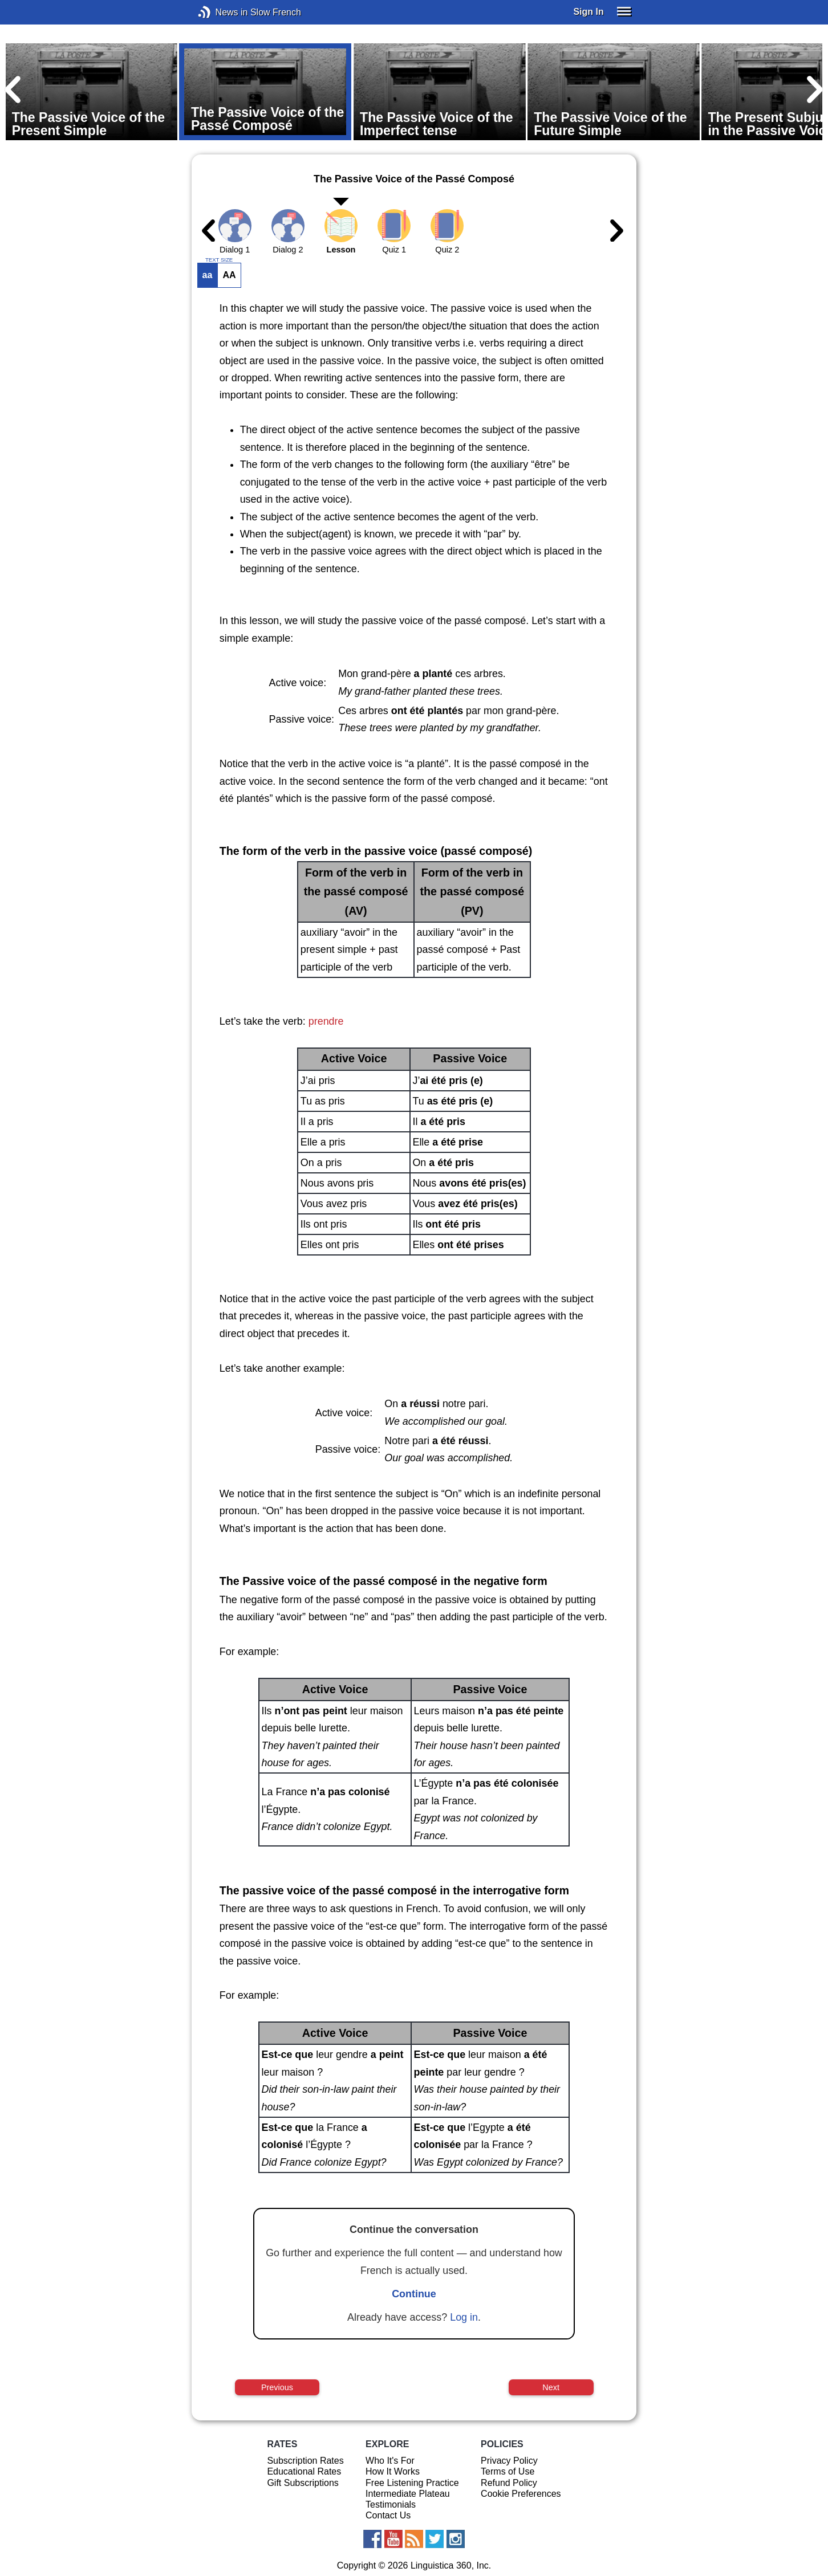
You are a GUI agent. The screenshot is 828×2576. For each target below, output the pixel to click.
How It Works (393, 2471)
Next (550, 2387)
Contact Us (388, 2515)
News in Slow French (222, 12)
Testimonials (391, 2504)
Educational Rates (304, 2471)
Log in (464, 2317)
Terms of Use (507, 2471)
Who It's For (390, 2460)
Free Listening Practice (412, 2483)
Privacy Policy (509, 2460)
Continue (414, 2294)
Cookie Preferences (521, 2493)
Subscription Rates (305, 2460)
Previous (277, 2387)
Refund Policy (509, 2483)
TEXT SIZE (219, 260)
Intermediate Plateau (408, 2493)
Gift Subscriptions (302, 2483)
